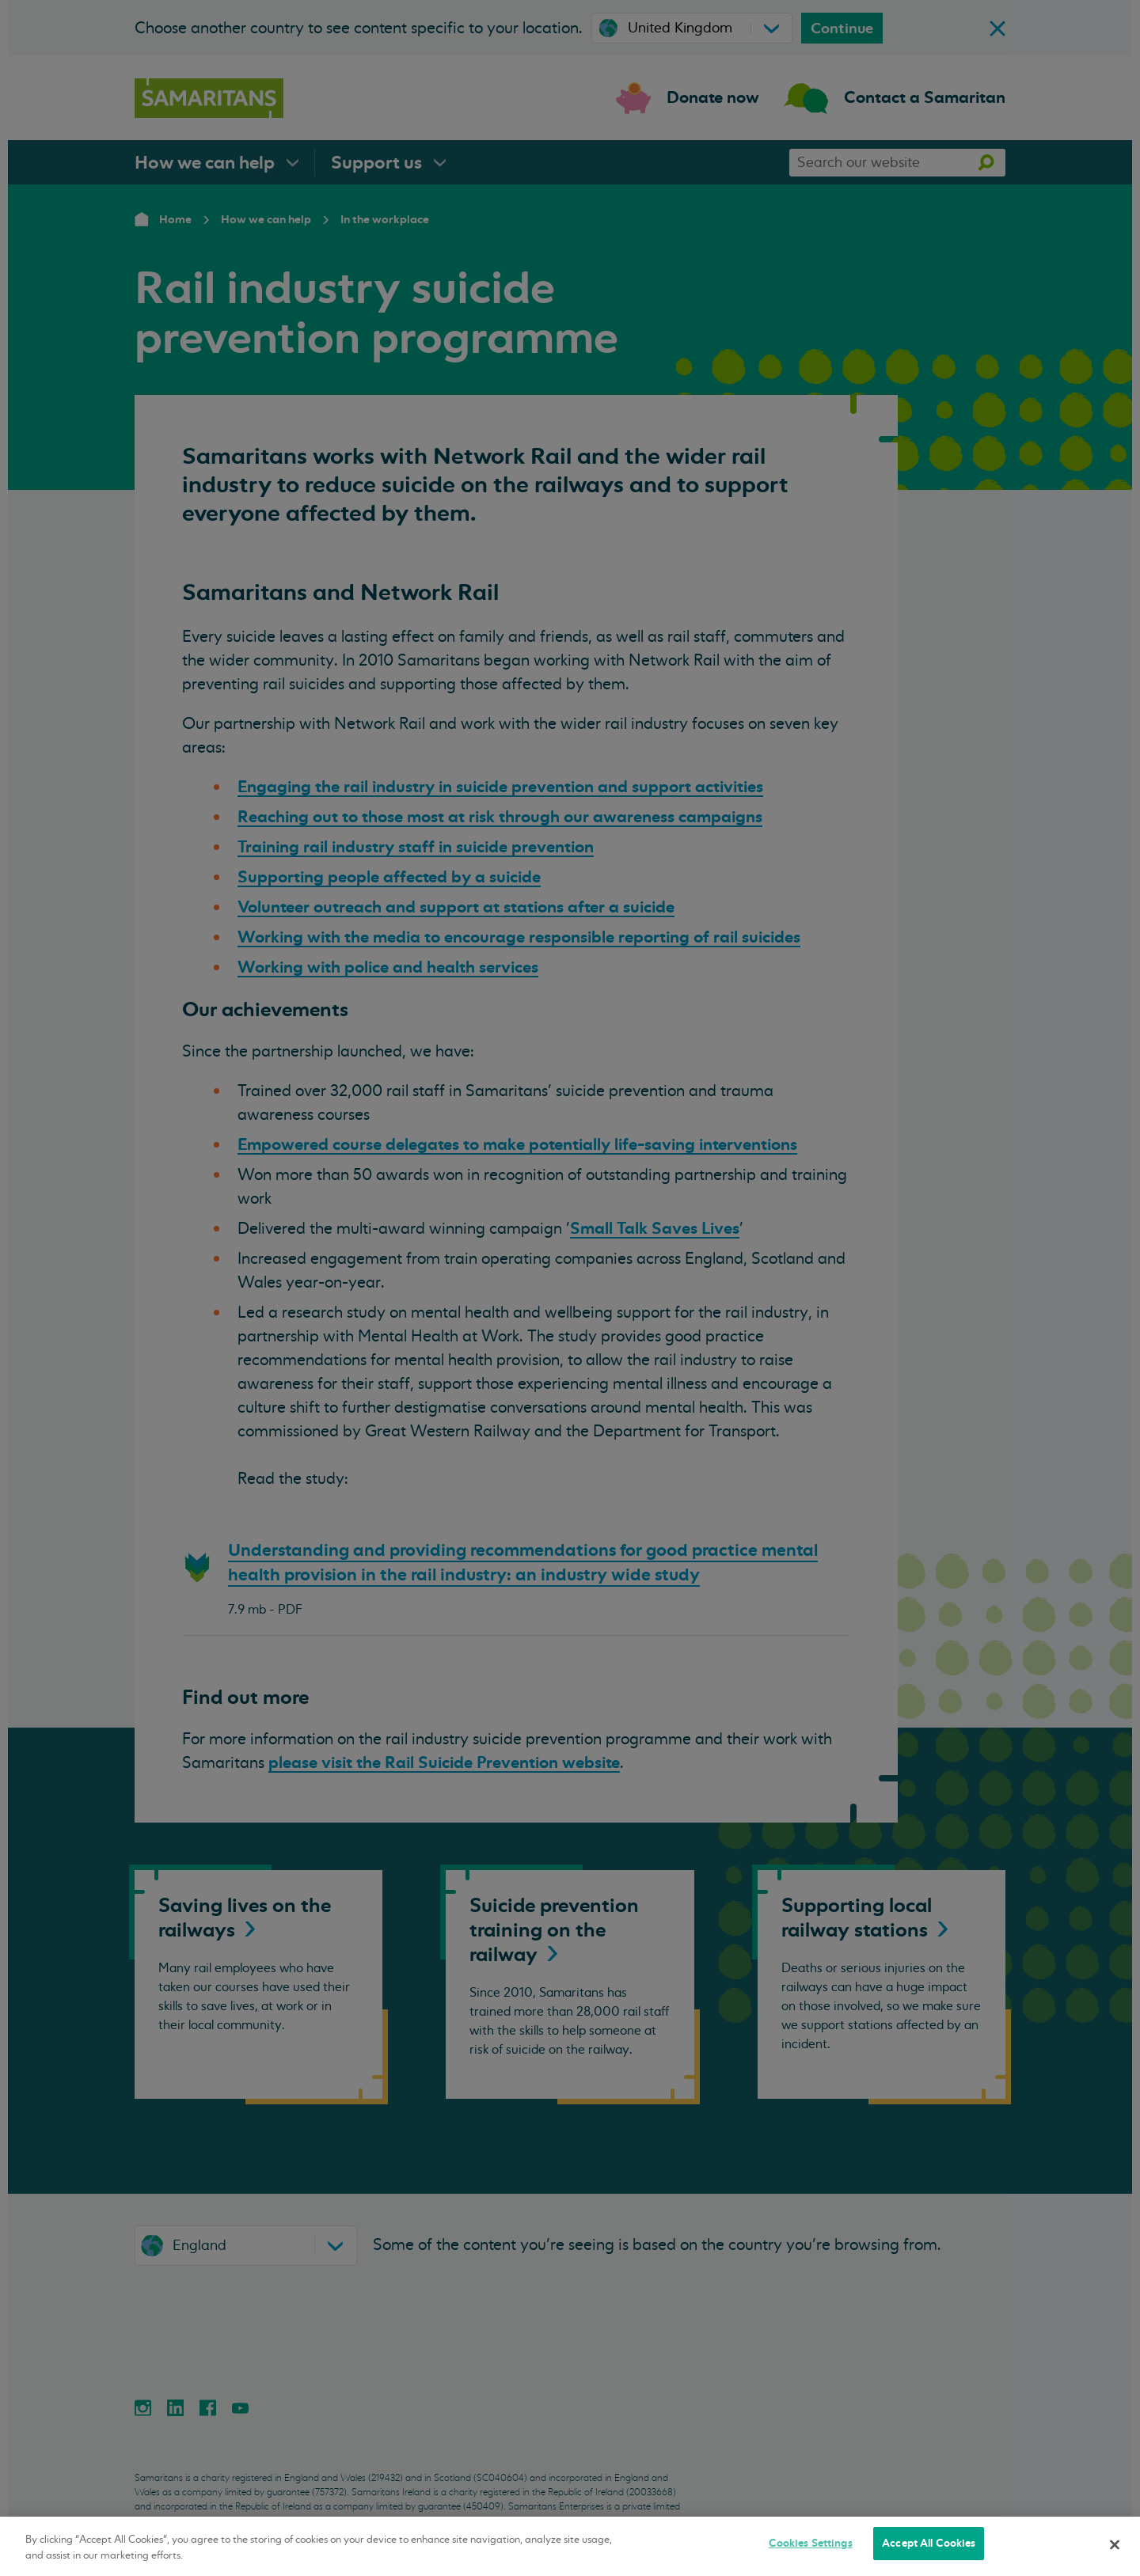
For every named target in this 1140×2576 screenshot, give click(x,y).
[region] (570, 2546)
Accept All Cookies (928, 2543)
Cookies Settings (811, 2543)
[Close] (1114, 2544)
